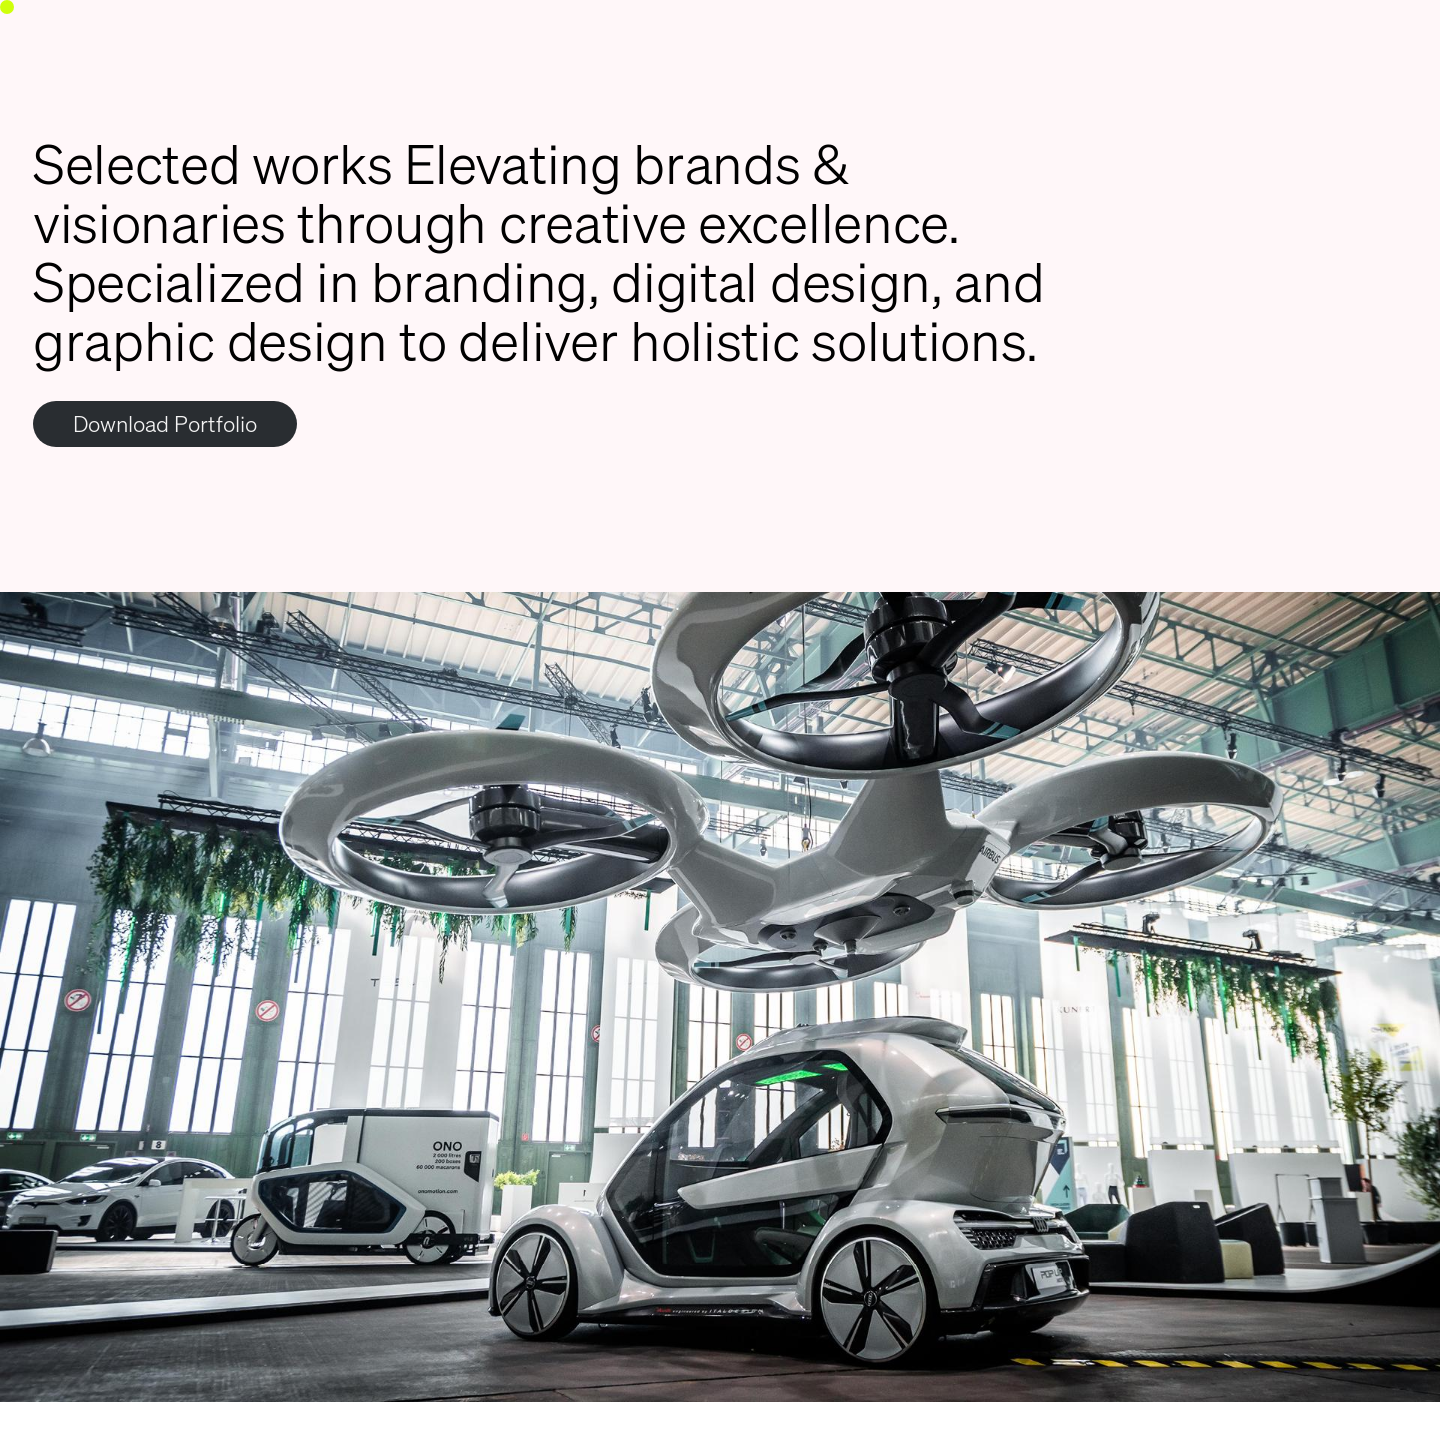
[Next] (1080, 1019)
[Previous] (360, 1019)
